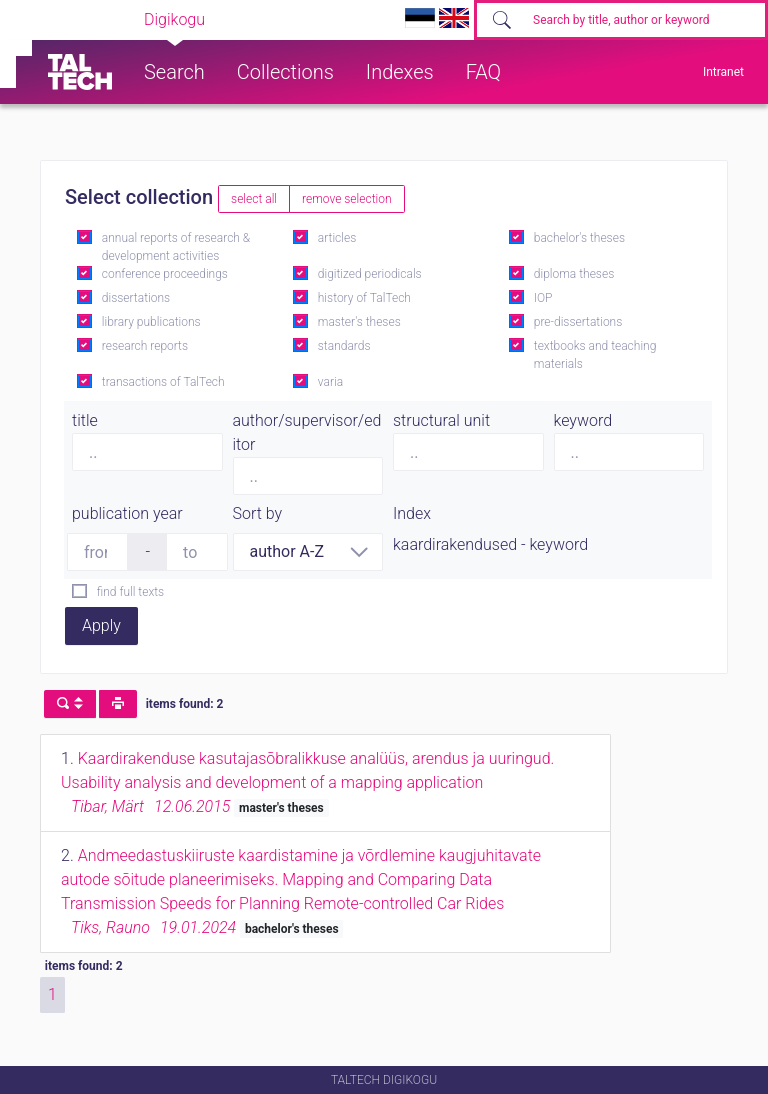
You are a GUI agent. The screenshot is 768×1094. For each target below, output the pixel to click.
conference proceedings (165, 274)
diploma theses (574, 274)
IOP (543, 298)
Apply (101, 625)
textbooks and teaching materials (595, 355)
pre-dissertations (578, 322)
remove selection (346, 199)
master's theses (359, 322)
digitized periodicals (370, 274)
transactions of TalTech (163, 382)
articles (337, 238)
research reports (145, 346)
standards (344, 346)
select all (254, 199)
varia (330, 382)
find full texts (130, 592)
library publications (151, 322)
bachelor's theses (579, 238)
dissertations (136, 298)
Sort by (258, 513)
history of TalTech (364, 298)
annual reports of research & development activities (176, 247)
